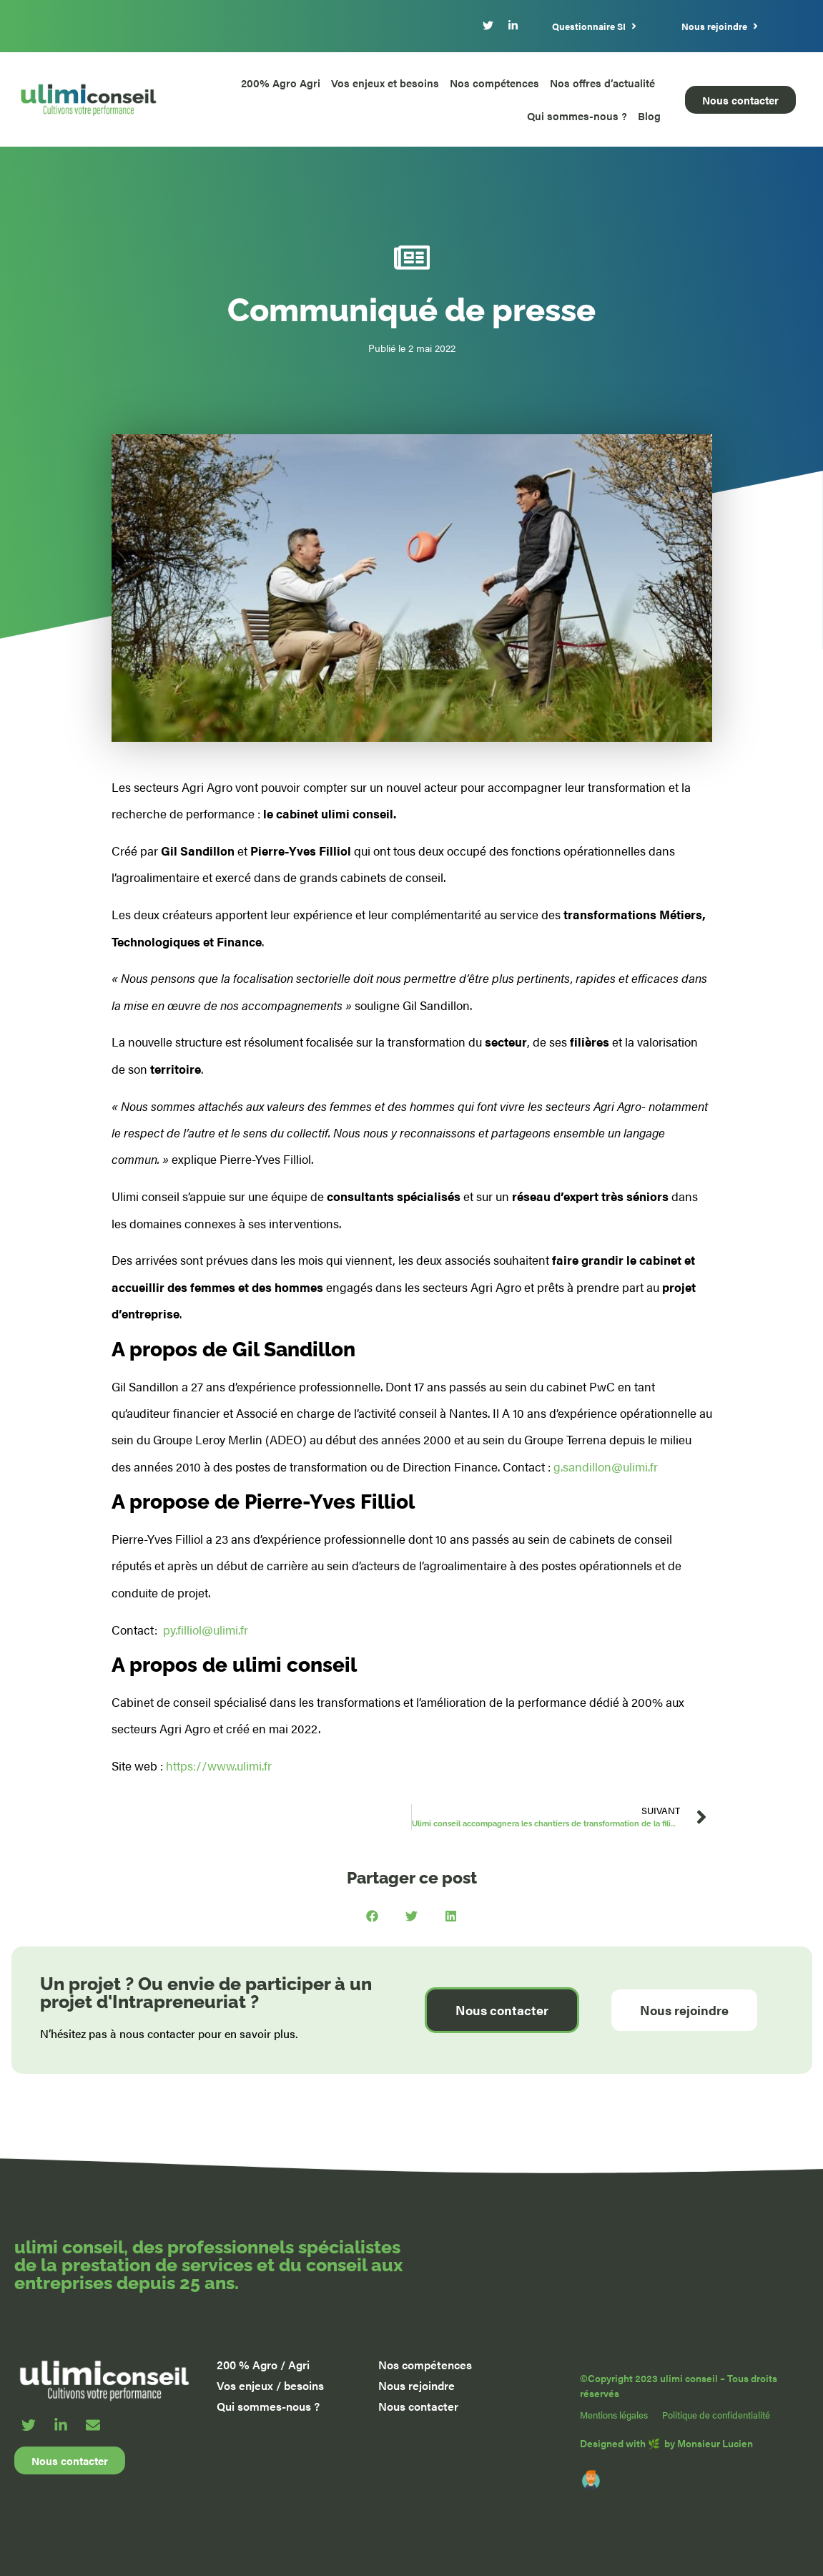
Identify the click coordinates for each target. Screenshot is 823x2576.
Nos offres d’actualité (602, 82)
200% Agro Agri (280, 82)
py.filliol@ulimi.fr (205, 1629)
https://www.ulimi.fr (219, 1765)
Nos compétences (494, 82)
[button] (372, 1916)
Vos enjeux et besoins (385, 82)
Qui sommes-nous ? (577, 115)
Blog (649, 115)
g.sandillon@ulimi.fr (605, 1466)
